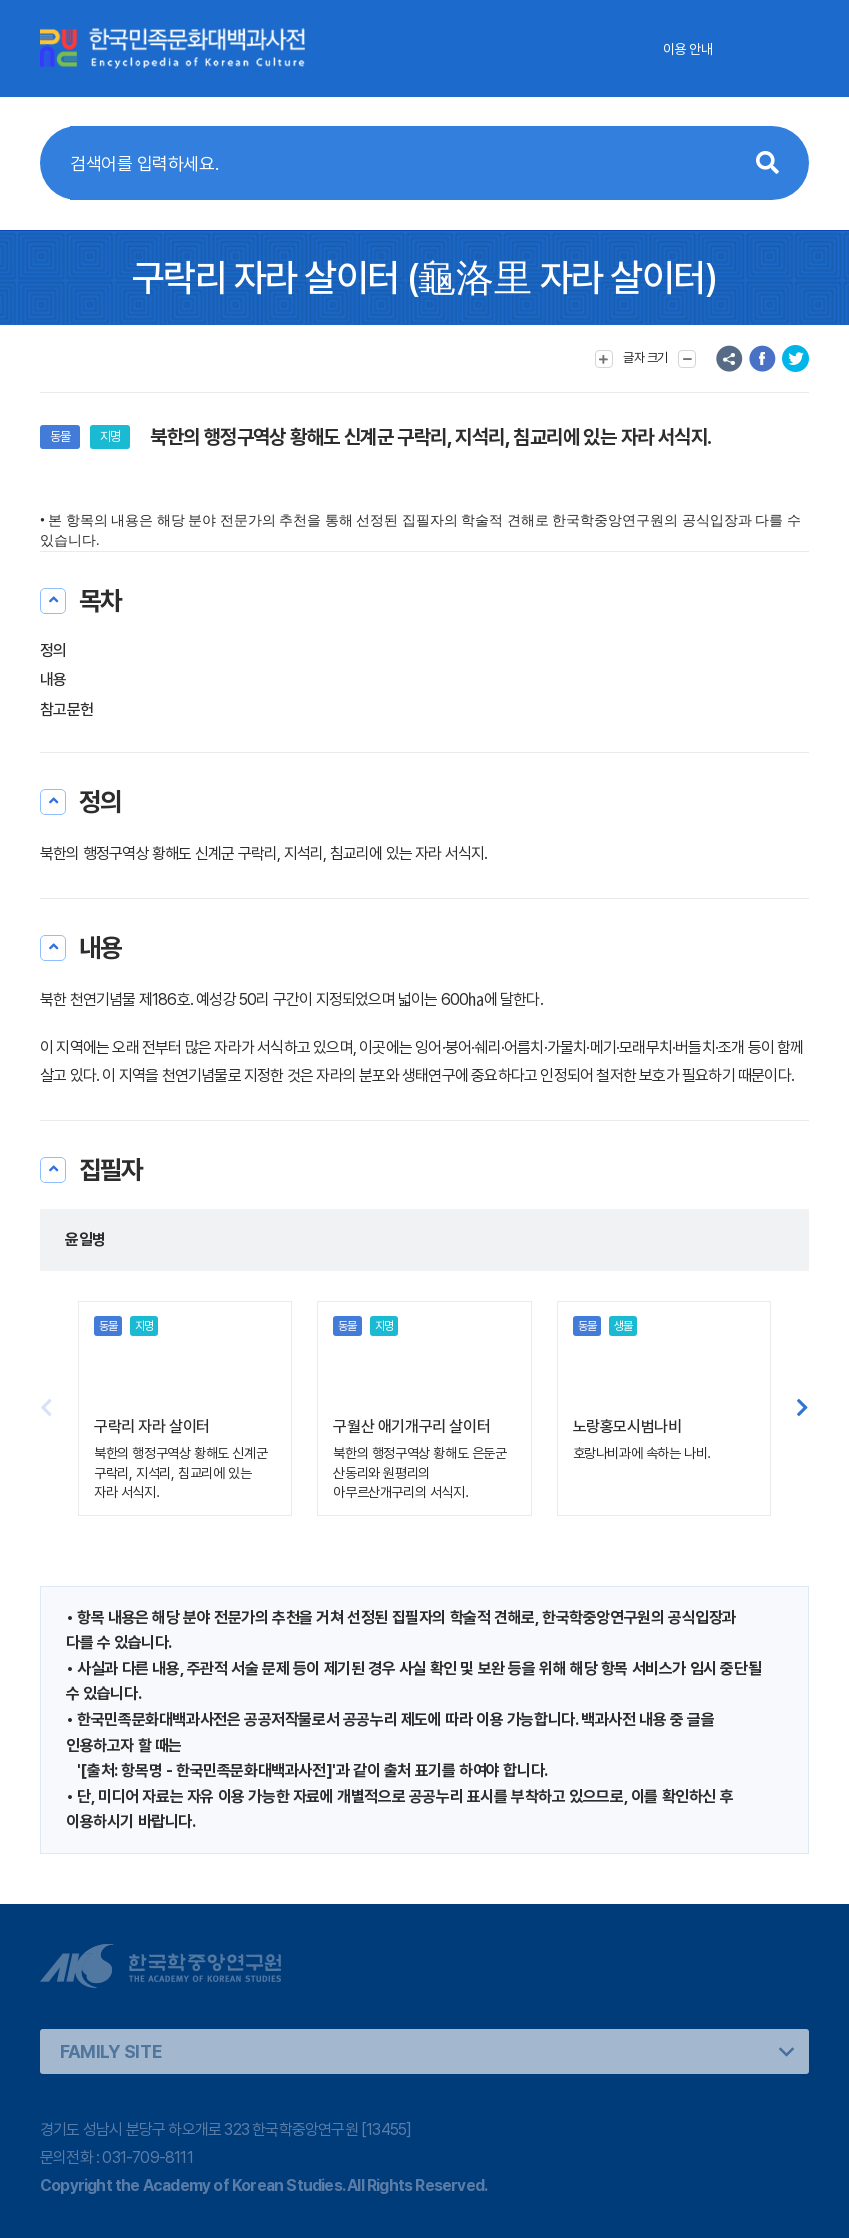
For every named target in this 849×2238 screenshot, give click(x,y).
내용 (53, 679)
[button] (802, 1409)
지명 (110, 436)
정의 (53, 650)
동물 (60, 436)
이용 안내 (687, 49)
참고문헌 (66, 709)
